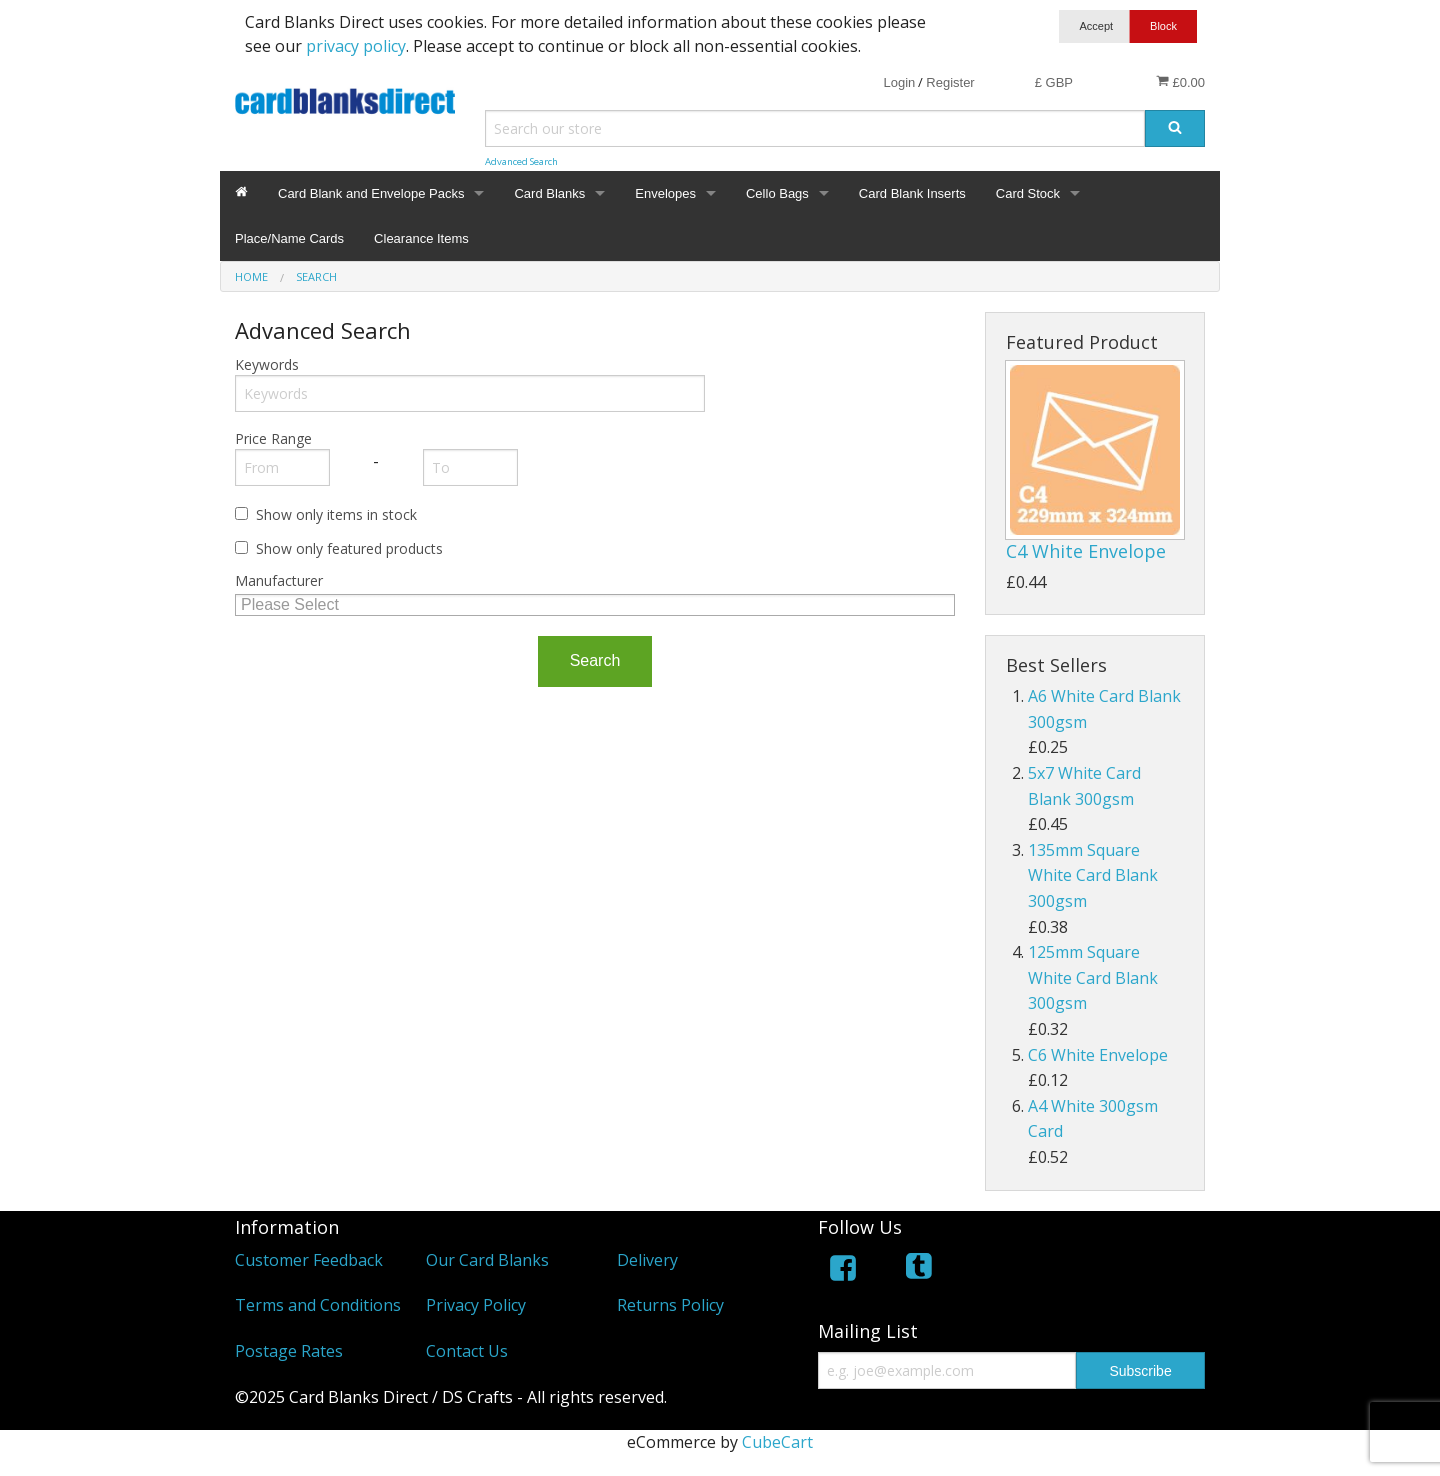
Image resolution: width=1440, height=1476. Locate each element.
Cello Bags (777, 193)
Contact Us (467, 1351)
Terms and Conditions (318, 1305)
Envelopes (665, 193)
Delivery (647, 1260)
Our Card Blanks (487, 1260)
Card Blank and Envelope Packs (371, 193)
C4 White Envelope (1086, 551)
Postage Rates (289, 1351)
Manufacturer (279, 580)
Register (950, 82)
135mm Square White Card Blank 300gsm (1093, 875)
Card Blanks (549, 193)
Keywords (267, 364)
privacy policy (356, 46)
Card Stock (1028, 193)
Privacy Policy (476, 1305)
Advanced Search (521, 161)
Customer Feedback (309, 1260)
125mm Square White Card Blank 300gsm (1093, 977)
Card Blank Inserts (912, 193)
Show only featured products (349, 548)
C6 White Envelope (1098, 1055)
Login (899, 82)
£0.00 (1180, 82)
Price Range (273, 438)
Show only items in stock (336, 514)
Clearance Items (421, 238)
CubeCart (777, 1442)
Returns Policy (670, 1305)
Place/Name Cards (289, 238)
